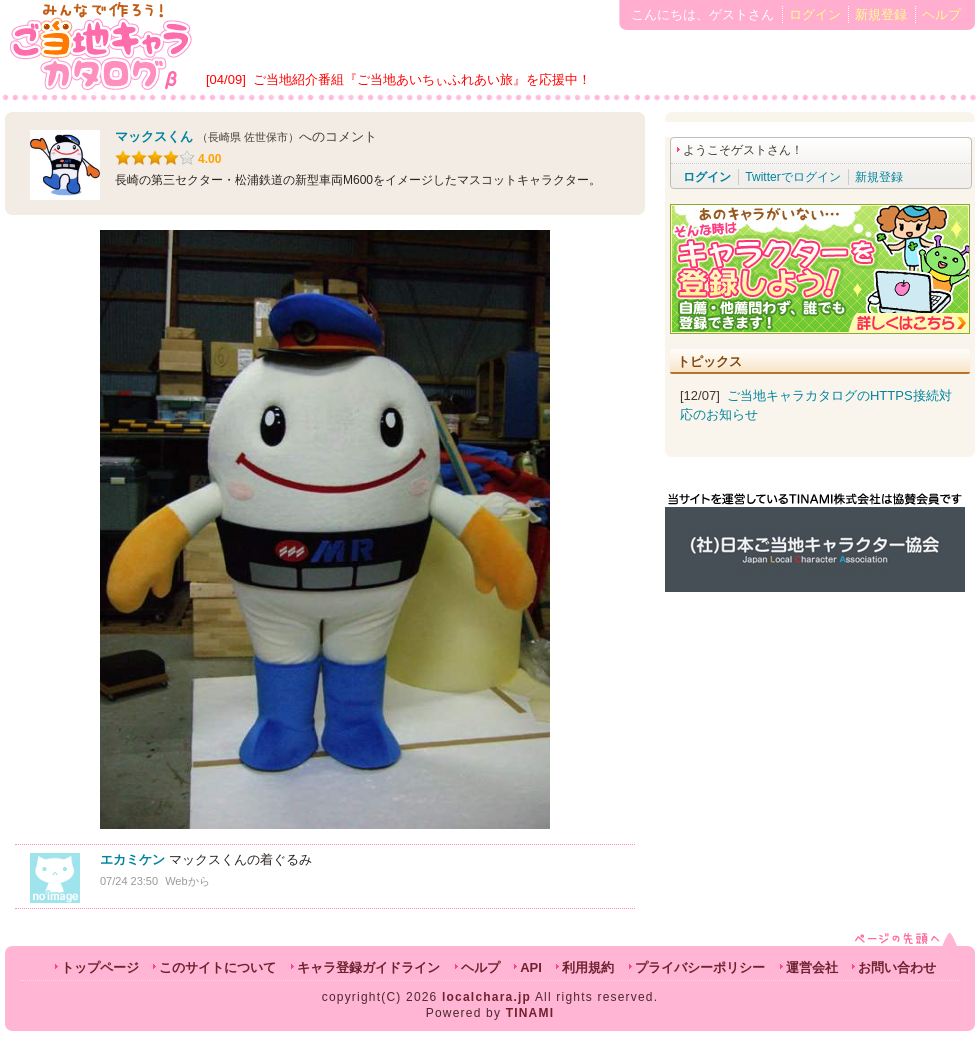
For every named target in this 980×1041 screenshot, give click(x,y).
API (531, 967)
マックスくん (154, 136)
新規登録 (881, 14)
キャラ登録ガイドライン (368, 967)
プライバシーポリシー (700, 967)
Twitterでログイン (792, 177)
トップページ (100, 967)
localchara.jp (486, 997)
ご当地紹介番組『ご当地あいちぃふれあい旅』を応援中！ (422, 79)
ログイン (815, 14)
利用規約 (588, 967)
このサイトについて (217, 967)
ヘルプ (941, 14)
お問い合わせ (897, 967)
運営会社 (812, 967)
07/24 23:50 (129, 881)
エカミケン (132, 859)
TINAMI (530, 1013)
